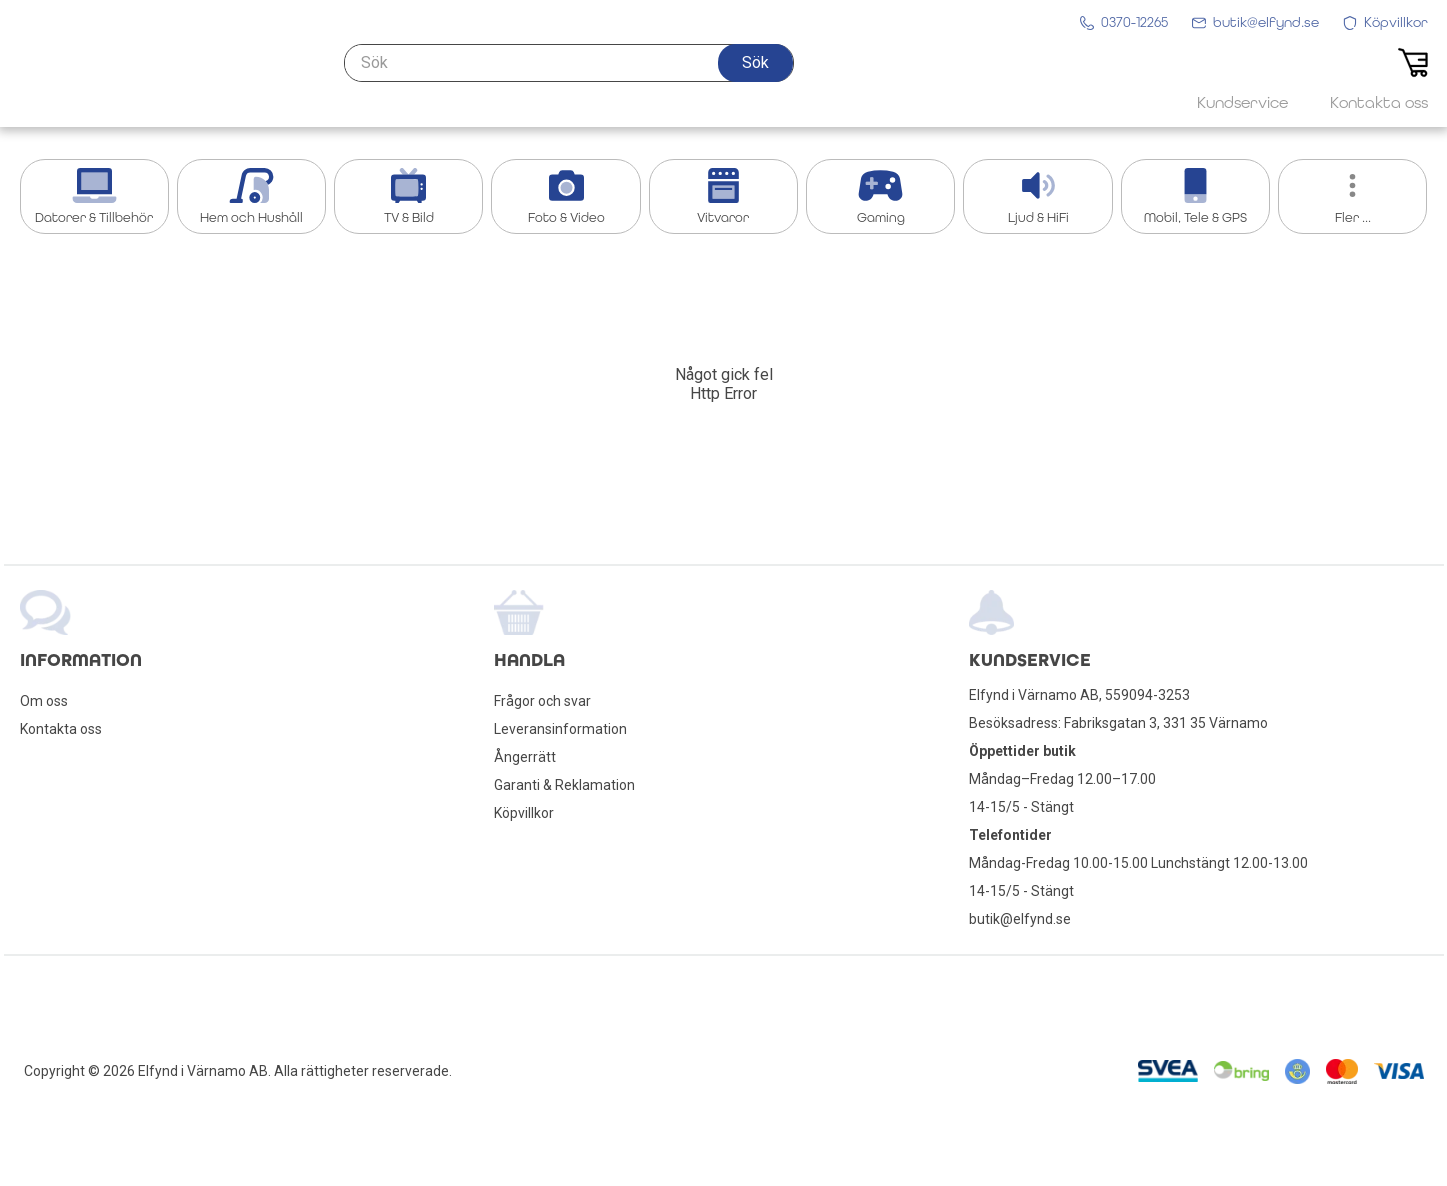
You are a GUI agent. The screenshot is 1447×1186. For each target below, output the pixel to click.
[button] (755, 77)
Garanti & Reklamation (564, 785)
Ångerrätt (525, 757)
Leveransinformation (560, 729)
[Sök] (569, 77)
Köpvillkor (524, 813)
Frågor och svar (542, 701)
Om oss (44, 701)
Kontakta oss (61, 729)
